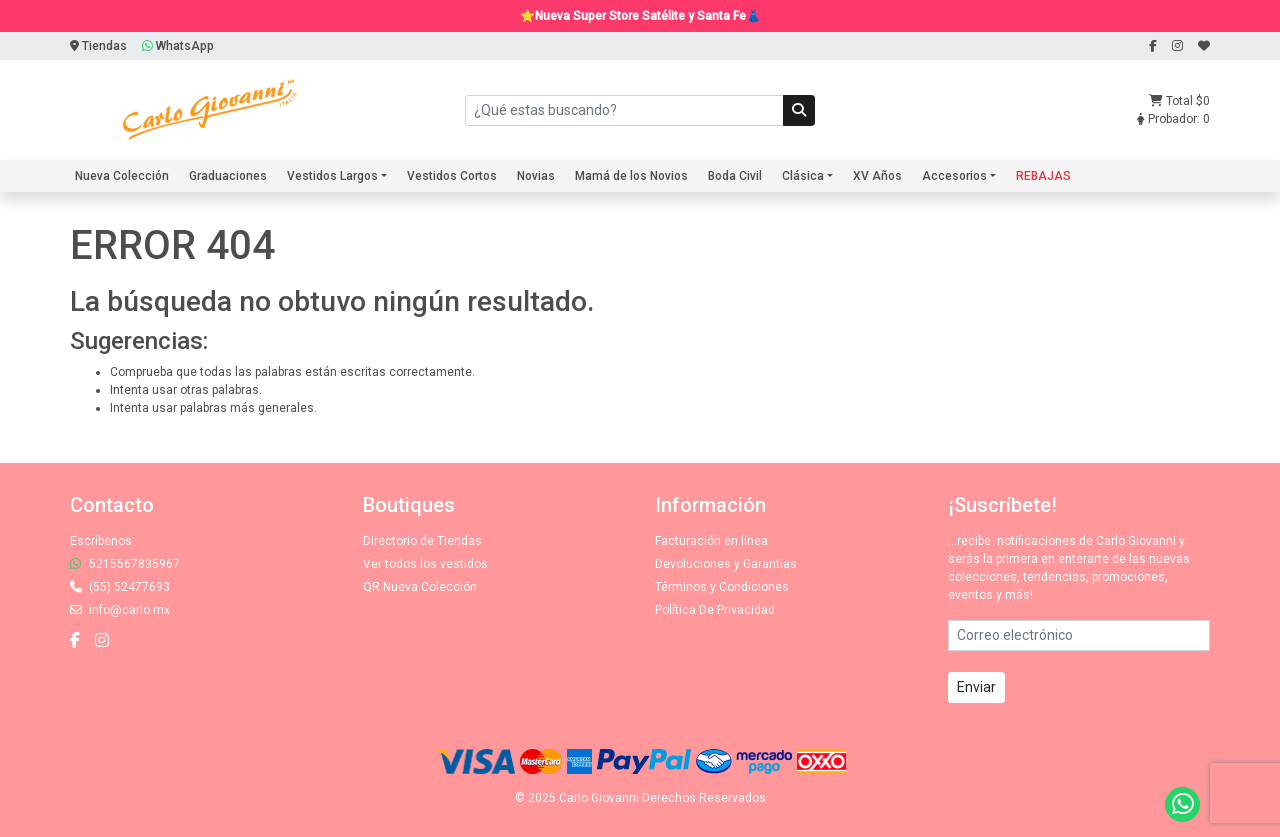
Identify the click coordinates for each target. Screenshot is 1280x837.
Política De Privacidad (715, 610)
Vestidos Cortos (452, 176)
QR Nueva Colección (420, 587)
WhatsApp (178, 46)
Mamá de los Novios (631, 176)
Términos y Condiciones (722, 587)
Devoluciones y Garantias (726, 564)
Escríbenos (101, 541)
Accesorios (954, 176)
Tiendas (98, 46)
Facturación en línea (711, 541)
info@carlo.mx (120, 610)
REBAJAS (1043, 176)
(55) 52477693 (120, 587)
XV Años (877, 176)
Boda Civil (735, 176)
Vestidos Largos (332, 176)
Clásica (803, 176)
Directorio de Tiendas (422, 541)
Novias (536, 176)
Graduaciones (228, 176)
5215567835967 (125, 564)
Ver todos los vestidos (425, 564)
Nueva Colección (122, 176)
